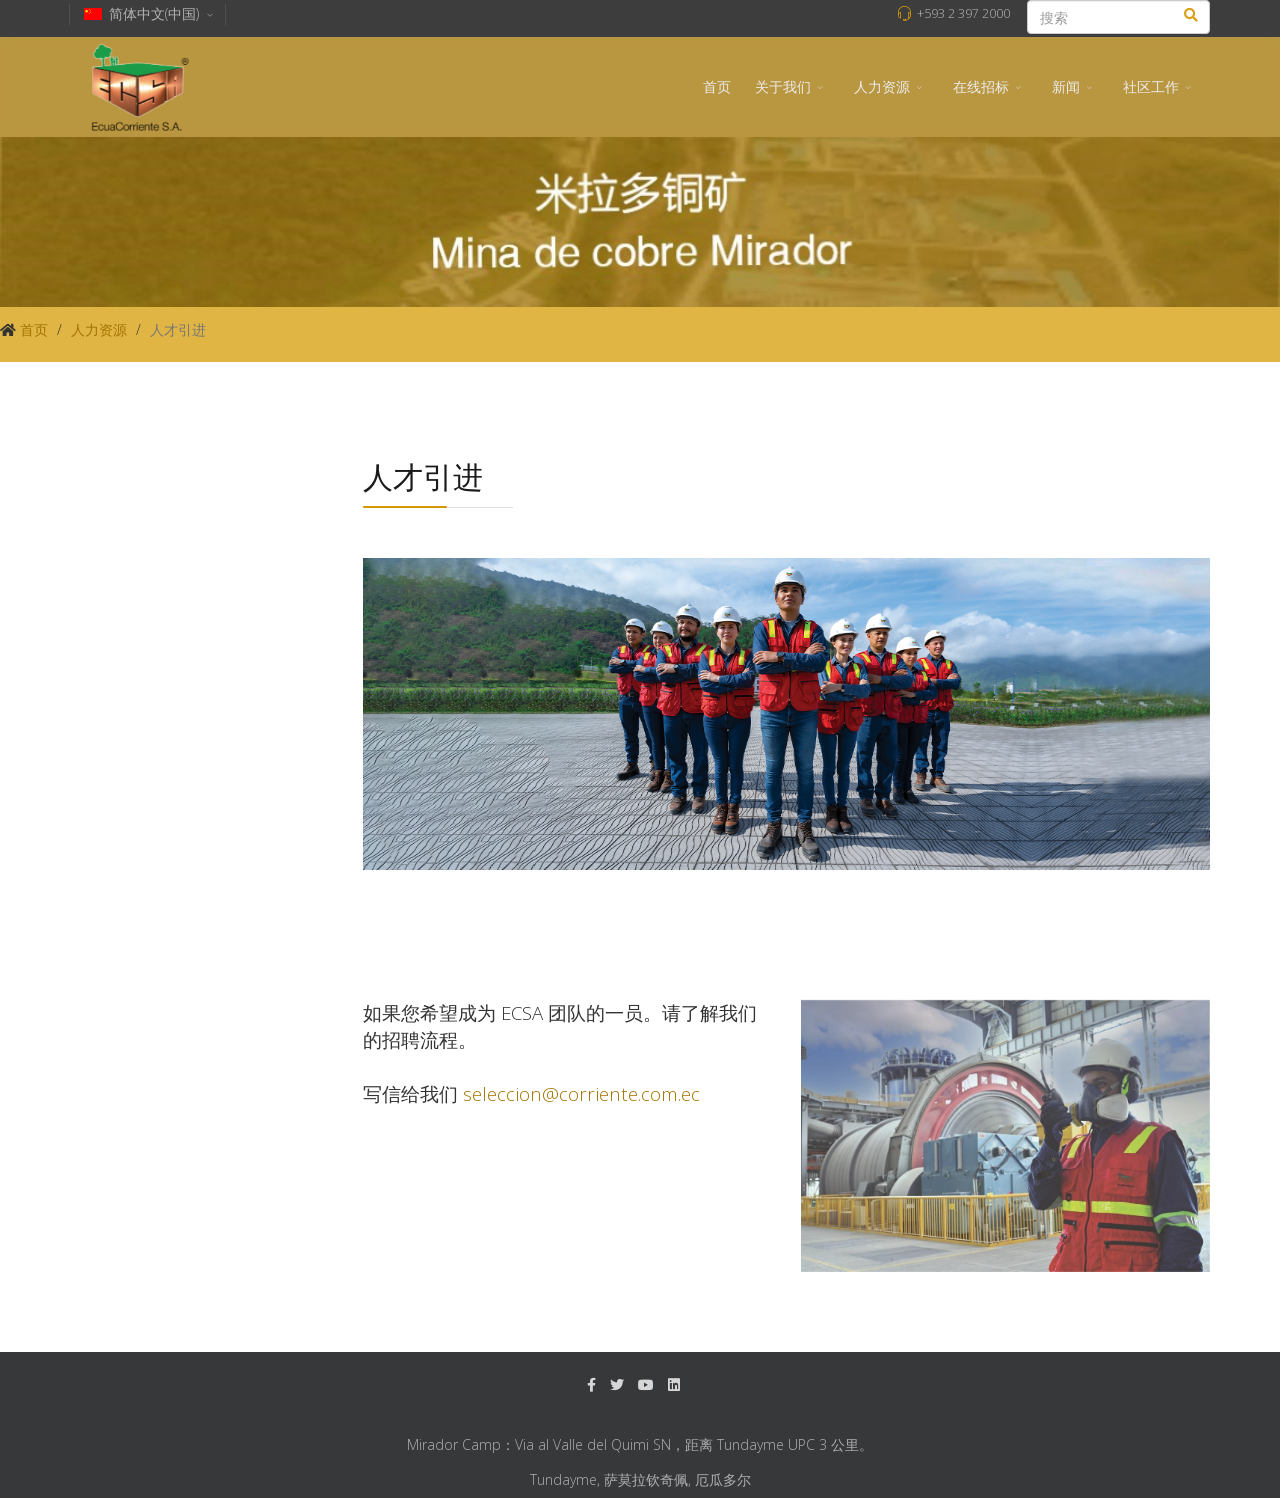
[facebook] (591, 1384)
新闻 (1066, 86)
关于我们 (783, 86)
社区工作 (1151, 86)
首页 (717, 86)
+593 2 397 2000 (963, 13)
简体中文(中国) (149, 13)
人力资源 (882, 86)
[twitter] (617, 1384)
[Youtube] (646, 1384)
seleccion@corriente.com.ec (581, 1093)
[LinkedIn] (674, 1384)
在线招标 (981, 86)
